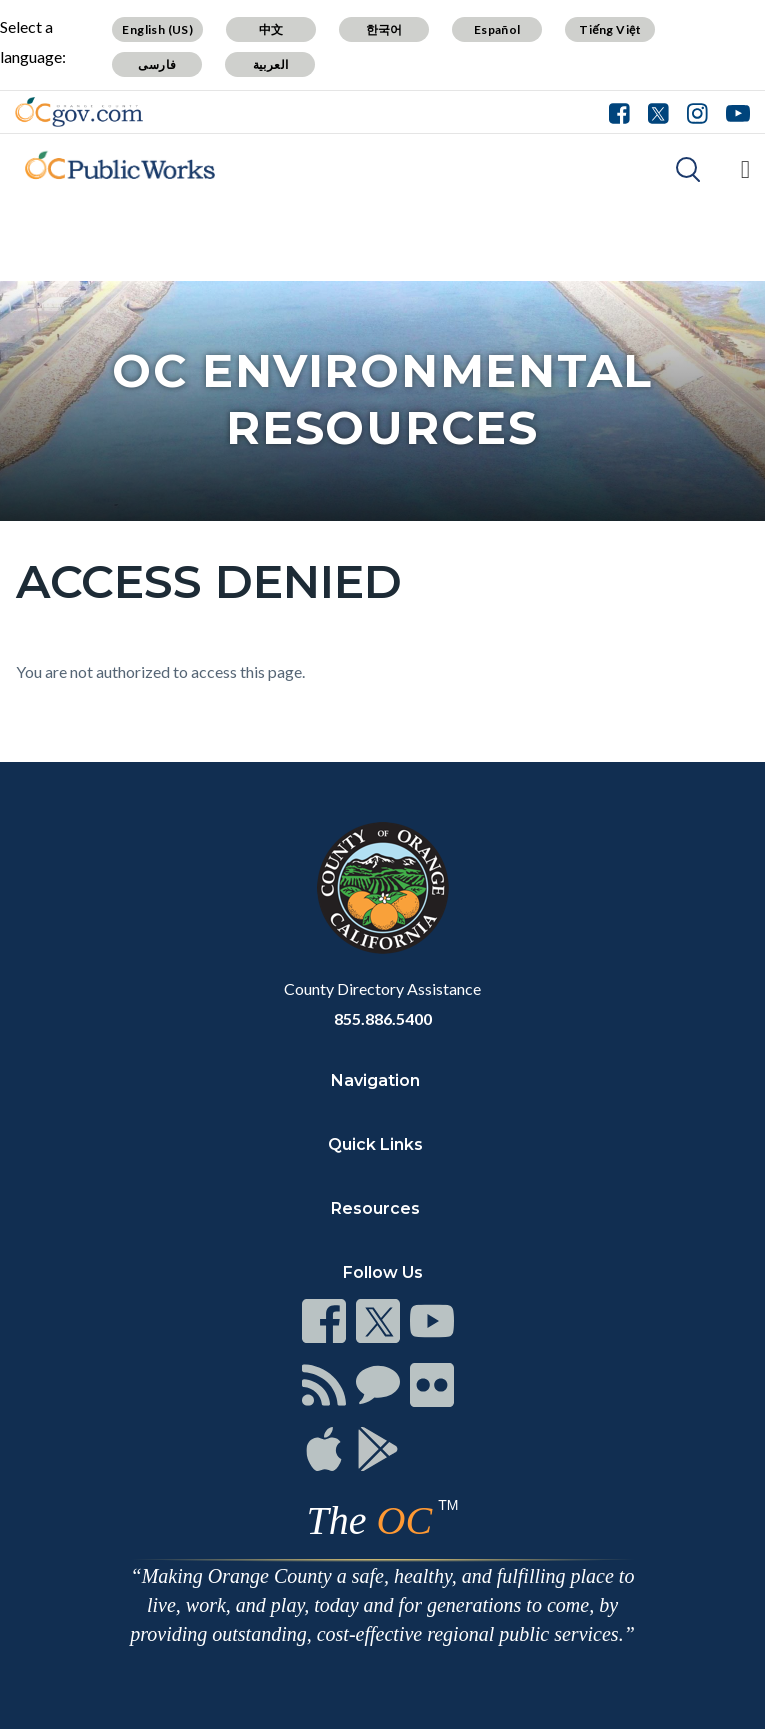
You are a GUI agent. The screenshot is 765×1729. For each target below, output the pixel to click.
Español (497, 29)
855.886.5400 (383, 1018)
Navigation (375, 1080)
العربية (271, 64)
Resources (375, 1208)
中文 (271, 29)
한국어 (384, 29)
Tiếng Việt (610, 29)
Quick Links (375, 1144)
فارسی (157, 64)
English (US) (157, 29)
